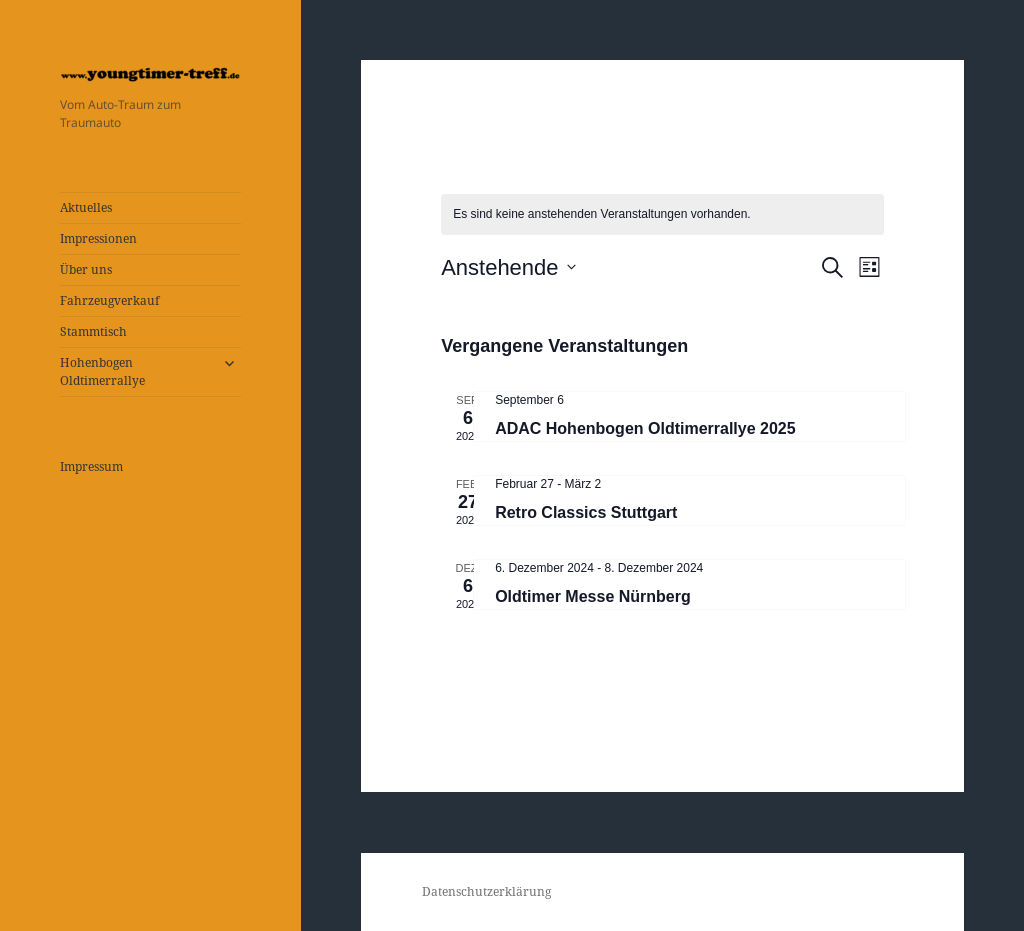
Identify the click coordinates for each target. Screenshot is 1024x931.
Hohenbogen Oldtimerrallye (102, 371)
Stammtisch (93, 331)
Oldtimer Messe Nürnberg (593, 596)
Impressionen (98, 238)
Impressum (91, 466)
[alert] (662, 214)
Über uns (86, 269)
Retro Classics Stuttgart (586, 512)
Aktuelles (86, 207)
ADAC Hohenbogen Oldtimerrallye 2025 (645, 428)
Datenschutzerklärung (486, 891)
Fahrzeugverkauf (109, 300)
